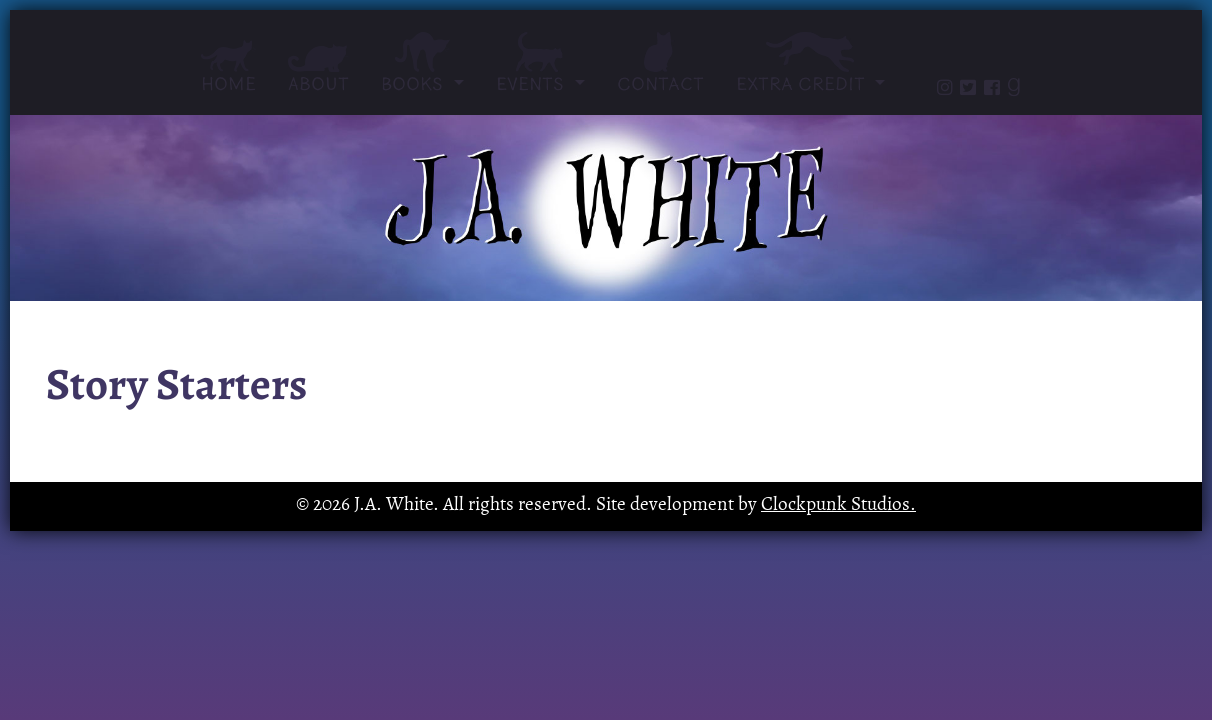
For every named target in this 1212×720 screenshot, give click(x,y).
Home (228, 67)
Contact (660, 63)
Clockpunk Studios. (838, 505)
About (318, 69)
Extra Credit (803, 63)
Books (422, 63)
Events (540, 63)
